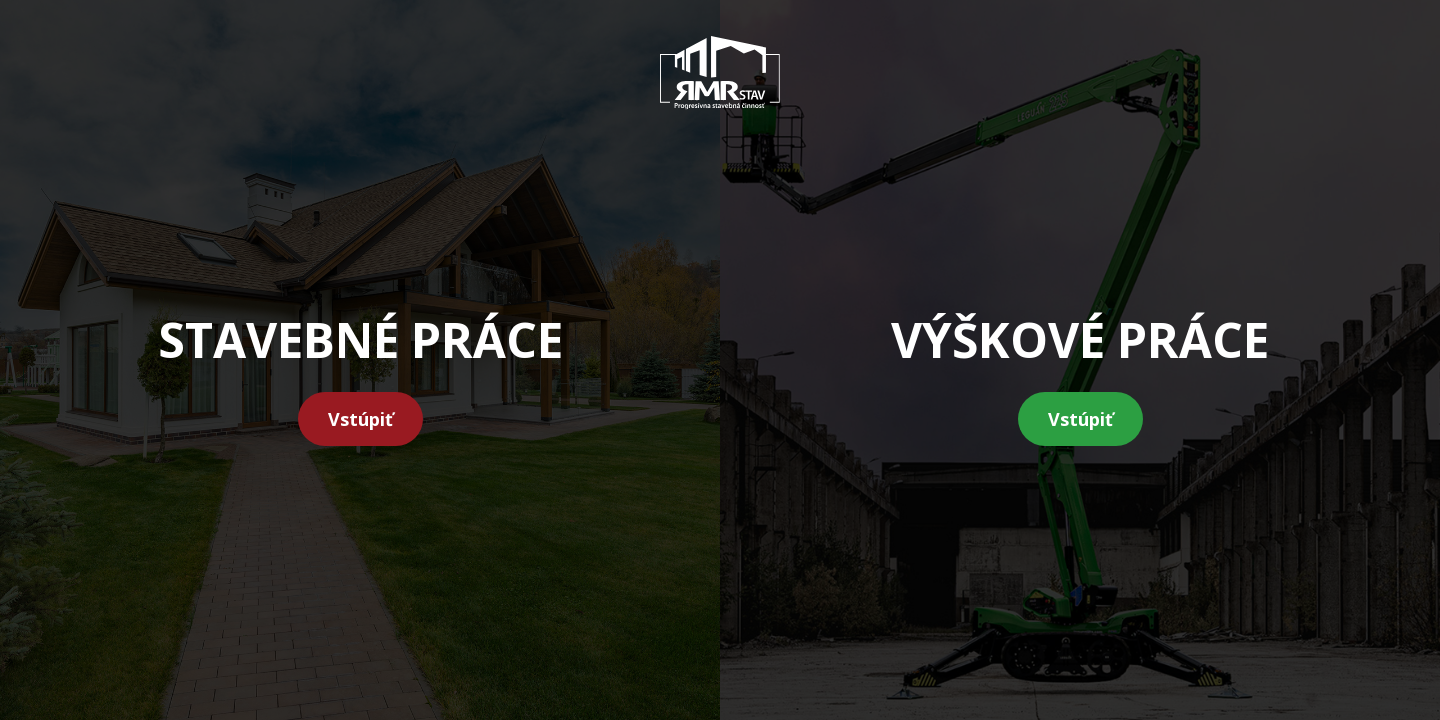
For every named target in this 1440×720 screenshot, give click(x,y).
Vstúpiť (360, 419)
